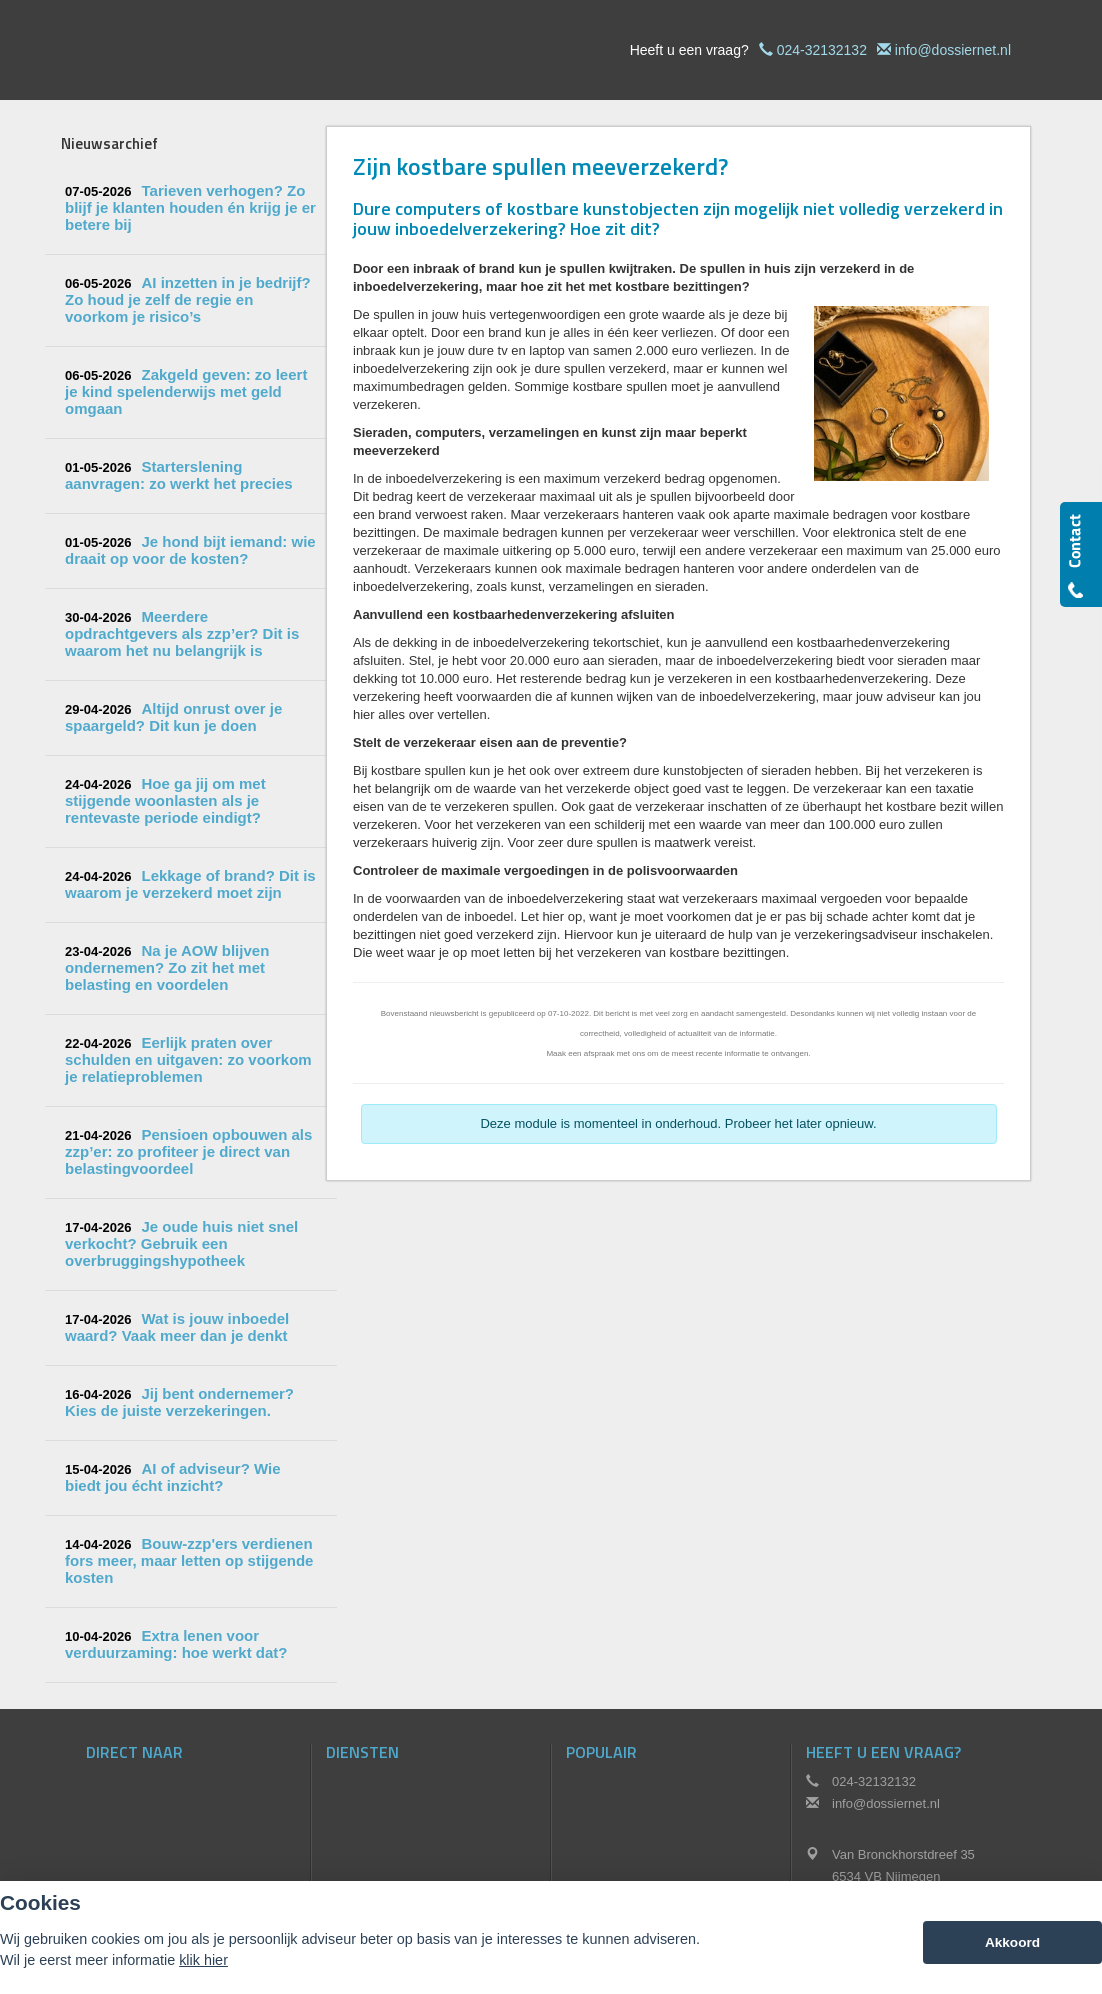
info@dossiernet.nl (953, 50)
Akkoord (1012, 1942)
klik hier (203, 1960)
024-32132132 (822, 50)
